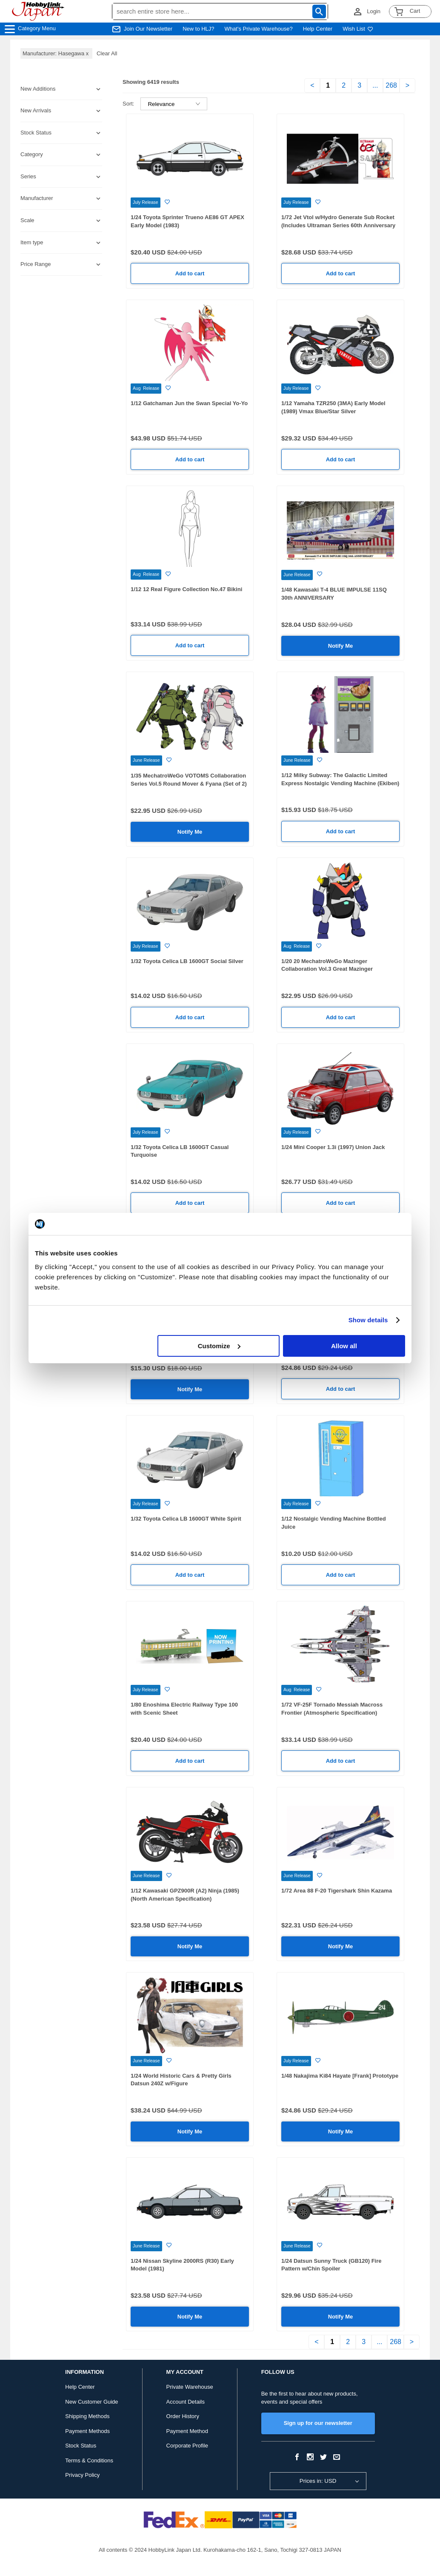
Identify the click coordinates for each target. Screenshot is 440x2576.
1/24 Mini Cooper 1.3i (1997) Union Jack (333, 1147)
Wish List (358, 29)
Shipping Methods (87, 2416)
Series (28, 176)
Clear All (107, 53)
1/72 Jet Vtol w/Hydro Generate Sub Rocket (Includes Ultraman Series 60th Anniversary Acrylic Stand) (338, 225)
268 (391, 85)
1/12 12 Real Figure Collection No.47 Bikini (186, 589)
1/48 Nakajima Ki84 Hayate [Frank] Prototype (339, 2076)
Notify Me (340, 646)
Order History (182, 2416)
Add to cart (190, 273)
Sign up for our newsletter (318, 2423)
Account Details (185, 2402)
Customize (219, 1345)
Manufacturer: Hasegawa (56, 53)
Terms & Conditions (89, 2460)
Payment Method (187, 2431)
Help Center (317, 29)
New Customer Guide (91, 2402)
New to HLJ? (198, 29)
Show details (368, 1320)
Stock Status (80, 2445)
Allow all (344, 1345)
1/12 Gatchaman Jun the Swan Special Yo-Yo (189, 403)
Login (373, 11)
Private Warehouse (189, 2387)
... (375, 85)
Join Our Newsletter (148, 29)
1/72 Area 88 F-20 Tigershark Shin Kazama (336, 1890)
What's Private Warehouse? (259, 29)
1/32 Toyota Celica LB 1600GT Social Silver (187, 961)
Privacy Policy (82, 2475)
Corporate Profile (187, 2445)
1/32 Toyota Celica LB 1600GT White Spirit (186, 1518)
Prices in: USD (318, 2481)
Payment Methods (87, 2431)
